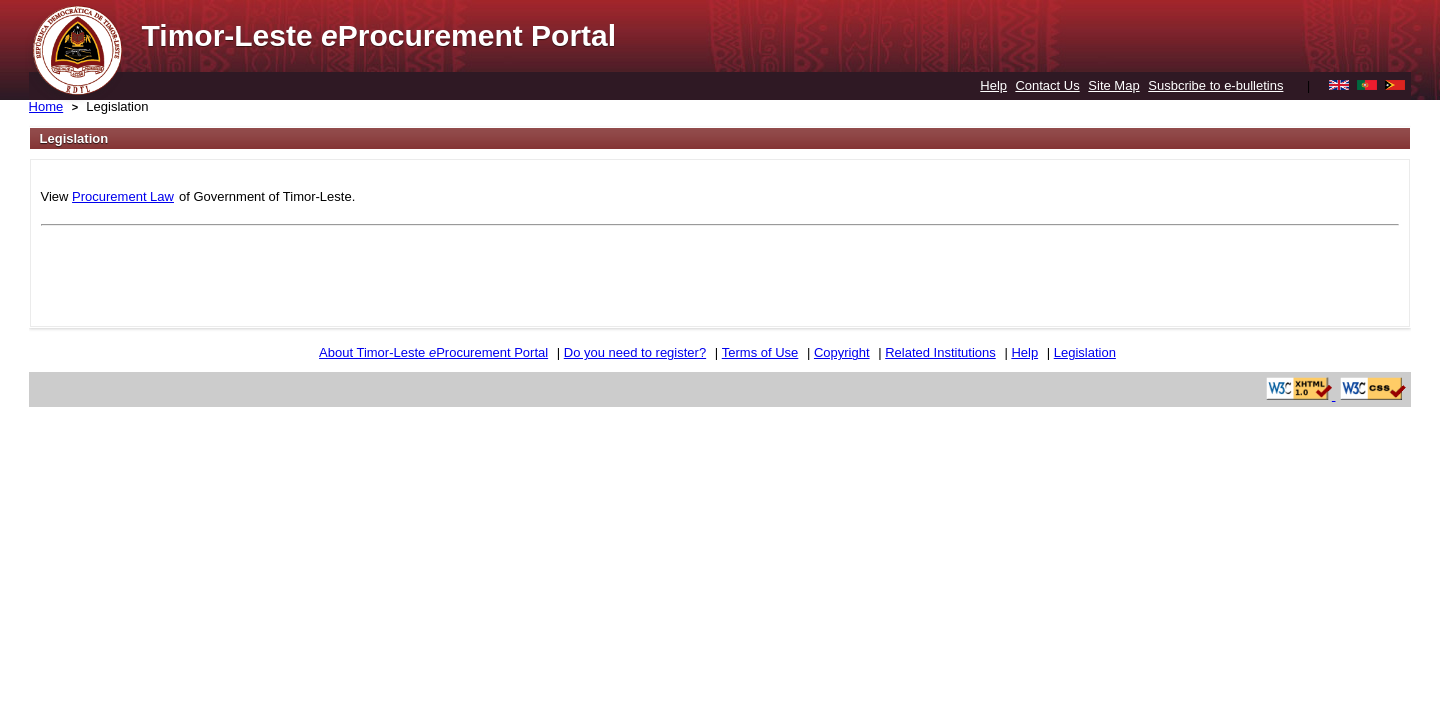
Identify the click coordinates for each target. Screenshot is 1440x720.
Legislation (117, 106)
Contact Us (1047, 85)
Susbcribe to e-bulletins (1215, 85)
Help (993, 85)
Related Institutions (940, 352)
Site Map (1113, 85)
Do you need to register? (635, 352)
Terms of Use (760, 352)
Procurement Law (123, 196)
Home (46, 106)
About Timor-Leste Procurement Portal (433, 352)
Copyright (842, 352)
